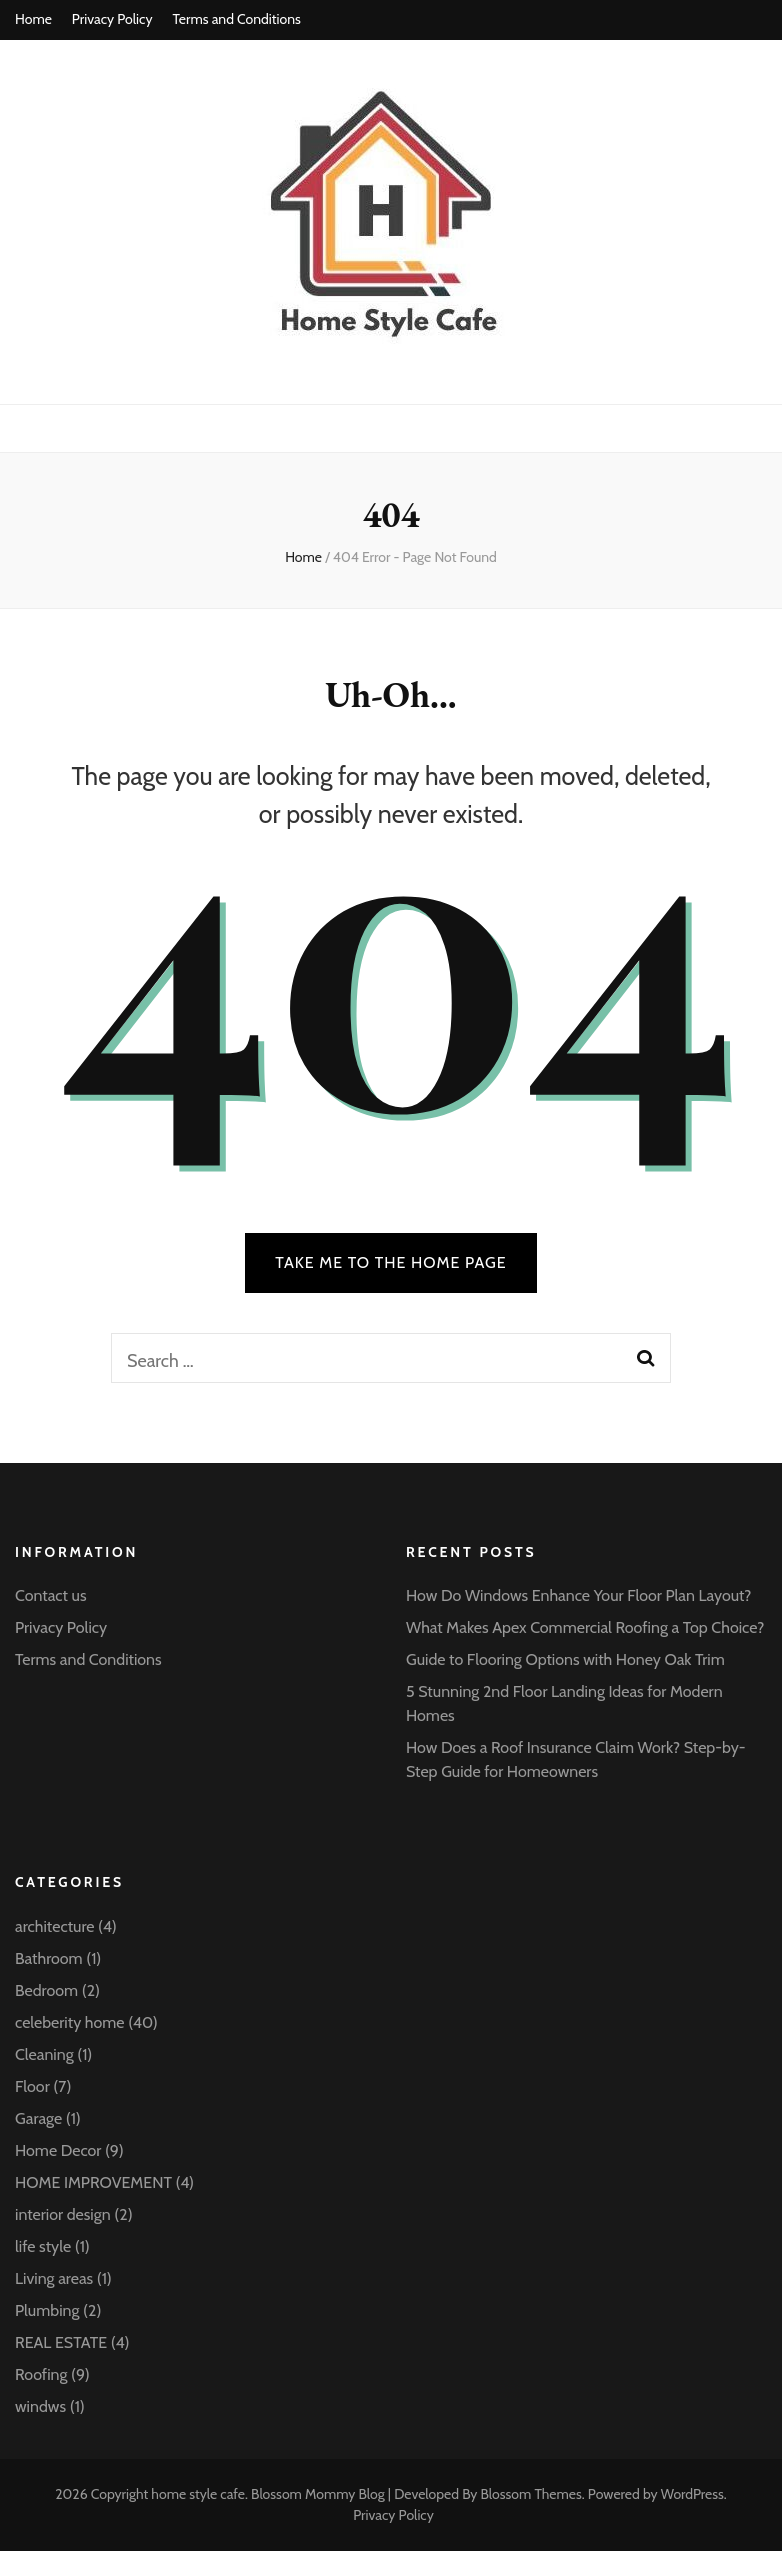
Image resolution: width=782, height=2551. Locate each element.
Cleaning (44, 2054)
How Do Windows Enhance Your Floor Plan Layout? (578, 1595)
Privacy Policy (112, 19)
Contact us (51, 1595)
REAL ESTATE (61, 2342)
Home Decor (58, 2150)
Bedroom (46, 1990)
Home (33, 19)
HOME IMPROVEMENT (93, 2182)
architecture (54, 1926)
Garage (38, 2118)
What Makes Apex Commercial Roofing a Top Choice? (585, 1627)
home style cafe (198, 2494)
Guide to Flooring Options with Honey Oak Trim (565, 1659)
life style (43, 2246)
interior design (63, 2214)
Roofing (41, 2374)
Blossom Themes (530, 2494)
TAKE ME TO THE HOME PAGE (391, 1262)
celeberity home (70, 2022)
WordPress (692, 2494)
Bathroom (49, 1958)
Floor (32, 2086)
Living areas (54, 2278)
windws (40, 2406)
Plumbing (47, 2310)
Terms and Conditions (236, 19)
